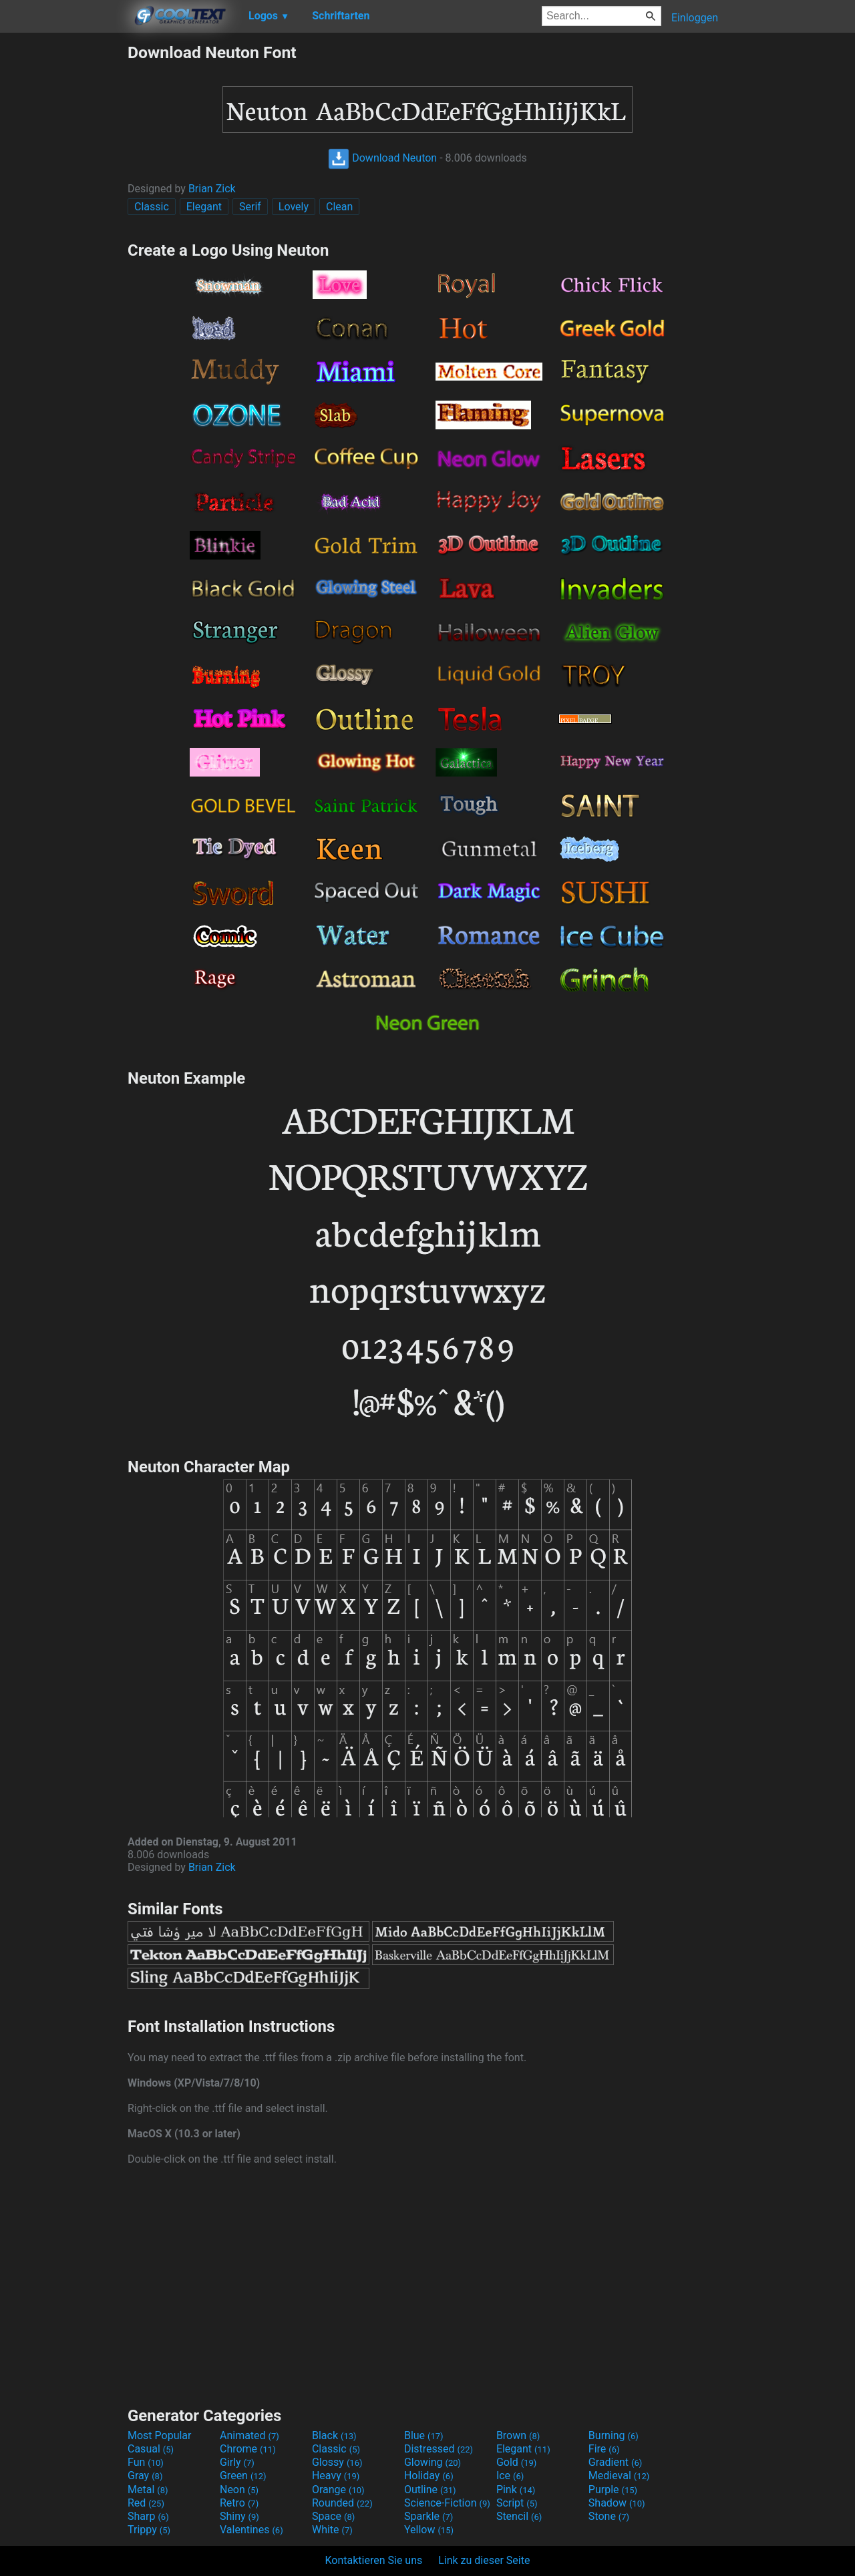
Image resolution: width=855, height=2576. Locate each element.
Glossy (337, 2462)
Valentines (251, 2529)
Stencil (519, 2516)
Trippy (149, 2529)
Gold (516, 2462)
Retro (239, 2503)
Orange (338, 2489)
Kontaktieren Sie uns (374, 2560)
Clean (339, 206)
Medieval (619, 2475)
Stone (608, 2516)
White (332, 2529)
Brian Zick (212, 188)
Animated (249, 2435)
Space (333, 2516)
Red (146, 2503)
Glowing (432, 2462)
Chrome (248, 2448)
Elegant (204, 206)
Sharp (148, 2516)
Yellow (429, 2529)
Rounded (342, 2503)
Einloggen (694, 17)
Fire (604, 2448)
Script (517, 2503)
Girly (237, 2462)
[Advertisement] (63, 243)
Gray (145, 2475)
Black (334, 2435)
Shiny (239, 2516)
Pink (516, 2489)
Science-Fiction (447, 2503)
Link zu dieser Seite (484, 2560)
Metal (148, 2489)
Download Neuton (382, 158)
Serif (250, 206)
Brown (518, 2435)
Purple (612, 2489)
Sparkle (428, 2516)
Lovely (294, 206)
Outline (430, 2489)
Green (243, 2475)
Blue (424, 2435)
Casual (151, 2448)
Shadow (616, 2503)
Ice (510, 2475)
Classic (151, 206)
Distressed (438, 2448)
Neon (239, 2489)
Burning (613, 2435)
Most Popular (160, 2435)
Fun (146, 2462)
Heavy (335, 2475)
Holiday (429, 2475)
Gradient (615, 2462)
